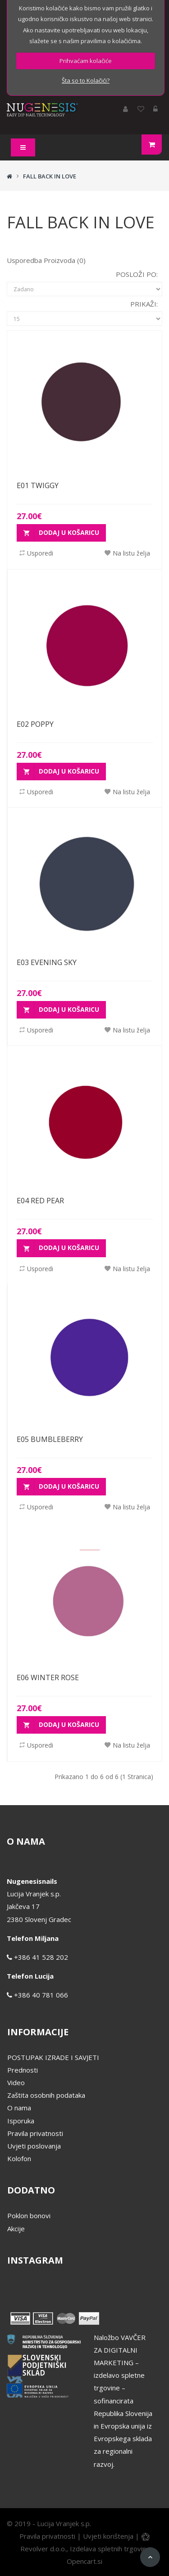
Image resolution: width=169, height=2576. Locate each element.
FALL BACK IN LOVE (49, 176)
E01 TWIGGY (38, 485)
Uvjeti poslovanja (34, 2145)
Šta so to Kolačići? (86, 80)
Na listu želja (127, 553)
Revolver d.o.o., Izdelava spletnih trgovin (84, 2548)
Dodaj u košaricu (61, 533)
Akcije (16, 2228)
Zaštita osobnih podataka (46, 2095)
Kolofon (19, 2158)
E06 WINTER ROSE (48, 1677)
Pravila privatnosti (35, 2133)
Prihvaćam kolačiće (85, 61)
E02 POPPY (35, 724)
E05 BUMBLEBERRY (50, 1439)
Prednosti (22, 2069)
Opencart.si (84, 2561)
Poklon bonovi (28, 2215)
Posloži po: (137, 274)
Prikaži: (144, 303)
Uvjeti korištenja (108, 2536)
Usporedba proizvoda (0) (46, 260)
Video (16, 2082)
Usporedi (36, 553)
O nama (19, 2107)
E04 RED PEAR (40, 1201)
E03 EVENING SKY (47, 962)
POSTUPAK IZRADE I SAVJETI (53, 2057)
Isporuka (20, 2120)
